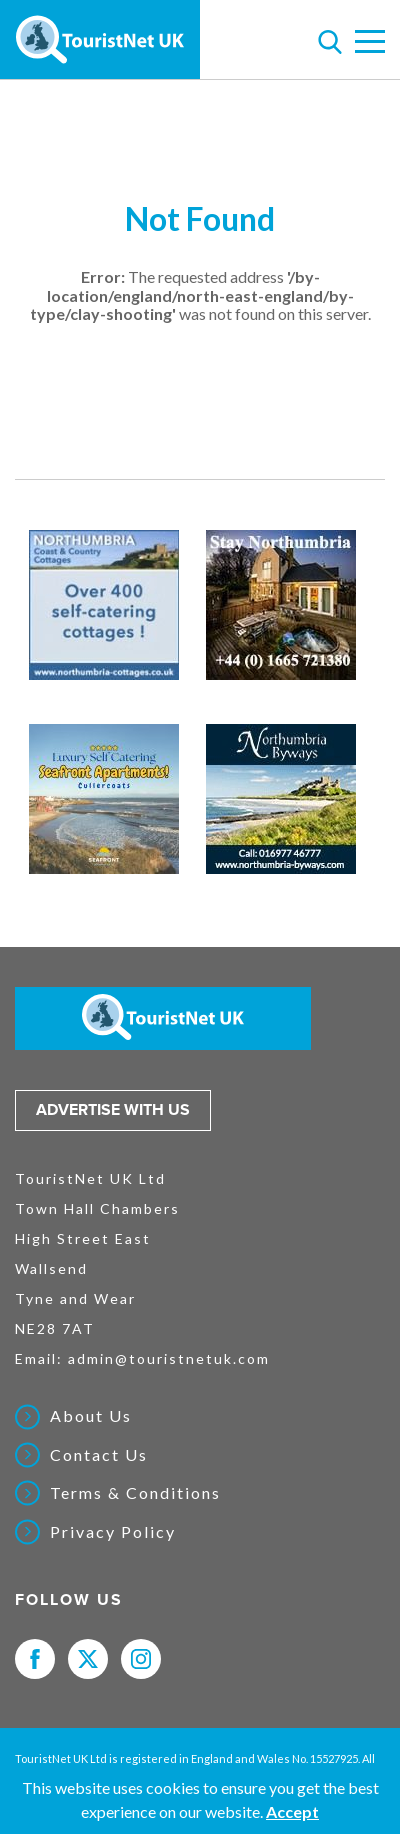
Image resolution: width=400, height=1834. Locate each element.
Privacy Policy (113, 1532)
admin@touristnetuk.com (169, 1358)
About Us (91, 1416)
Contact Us (99, 1455)
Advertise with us (113, 1110)
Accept (292, 1811)
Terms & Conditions (135, 1493)
